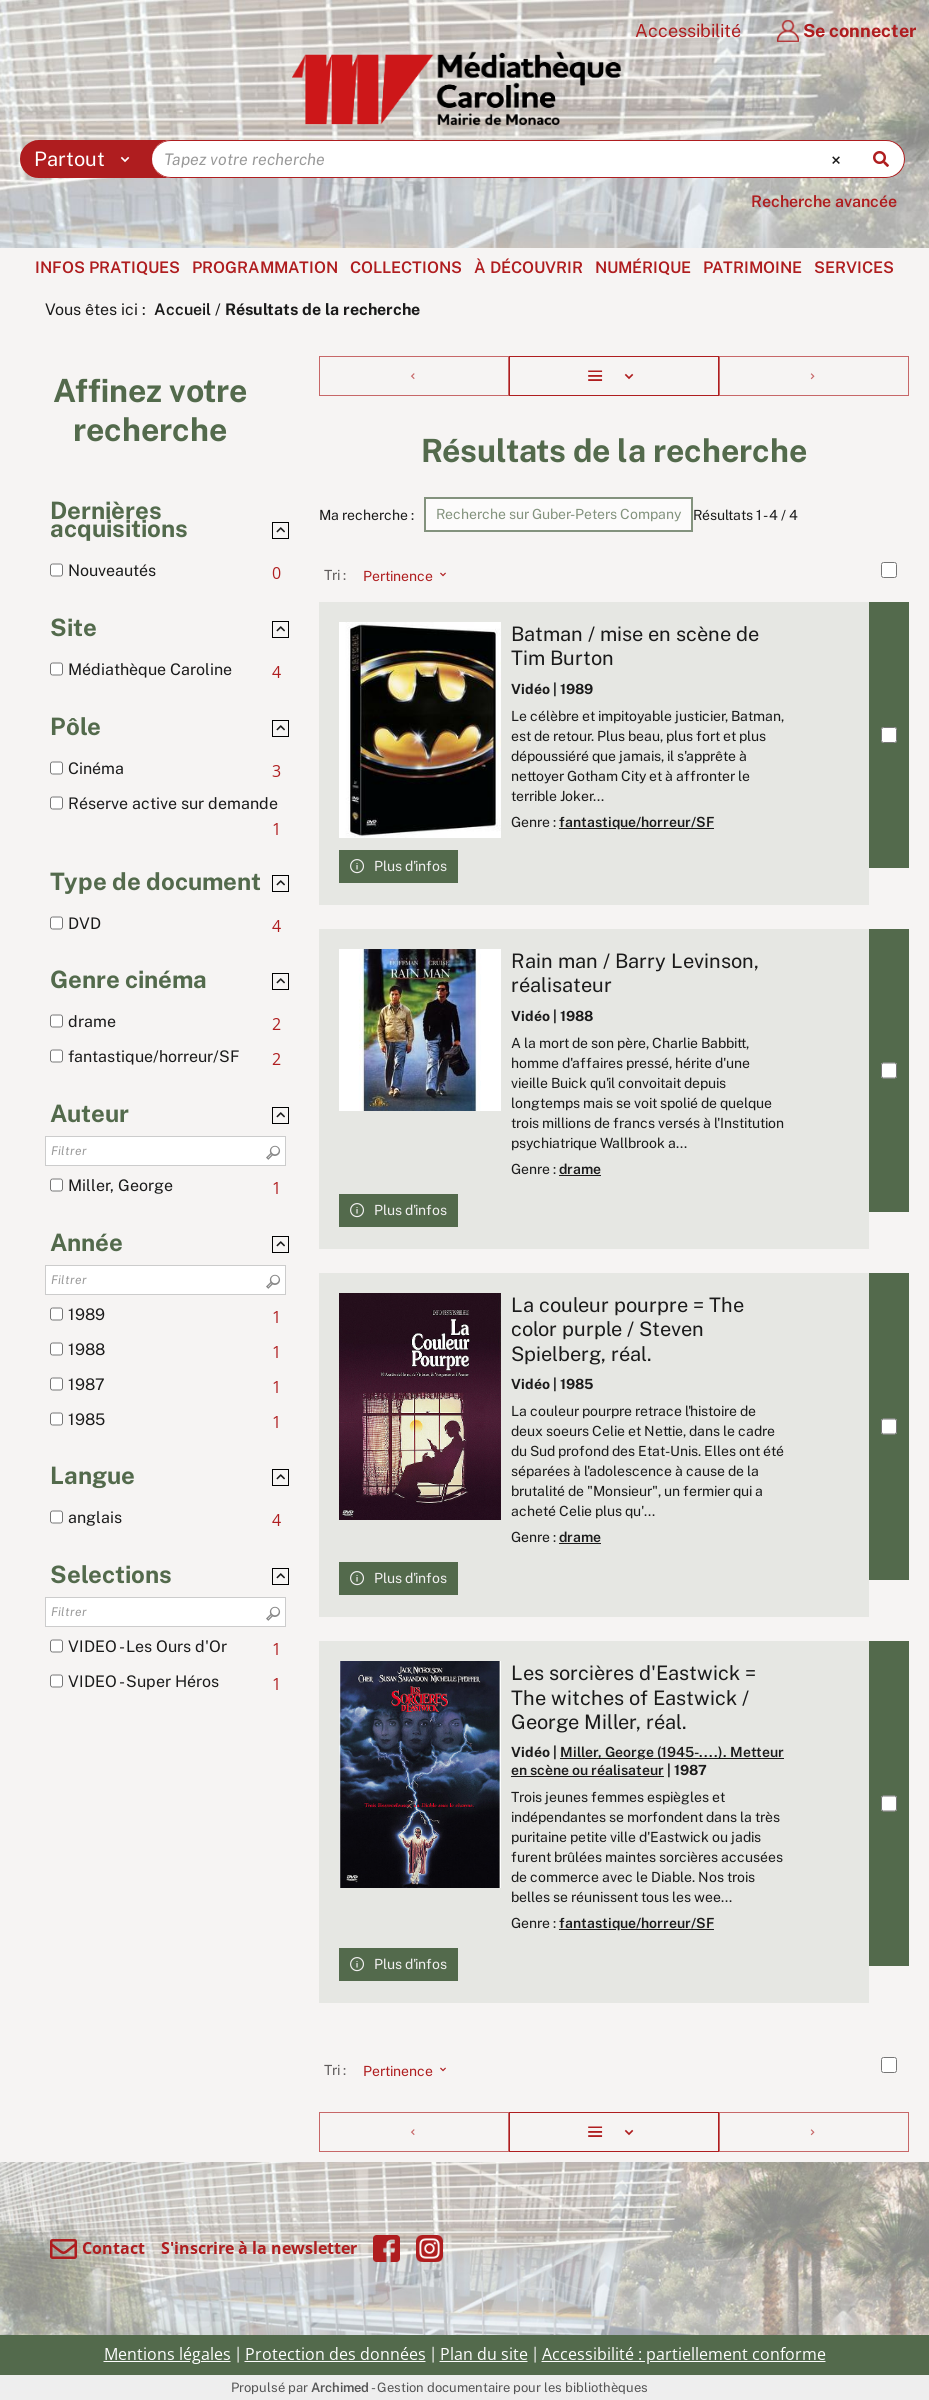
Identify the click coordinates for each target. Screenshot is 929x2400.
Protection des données (335, 2354)
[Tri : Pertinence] (399, 575)
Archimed (340, 2387)
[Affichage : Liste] (613, 376)
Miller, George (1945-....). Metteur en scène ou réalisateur (647, 1760)
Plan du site (484, 2354)
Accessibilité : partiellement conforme (684, 2354)
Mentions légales (167, 2354)
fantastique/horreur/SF (636, 822)
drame (580, 1169)
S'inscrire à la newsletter (259, 2248)
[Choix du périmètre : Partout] (86, 159)
